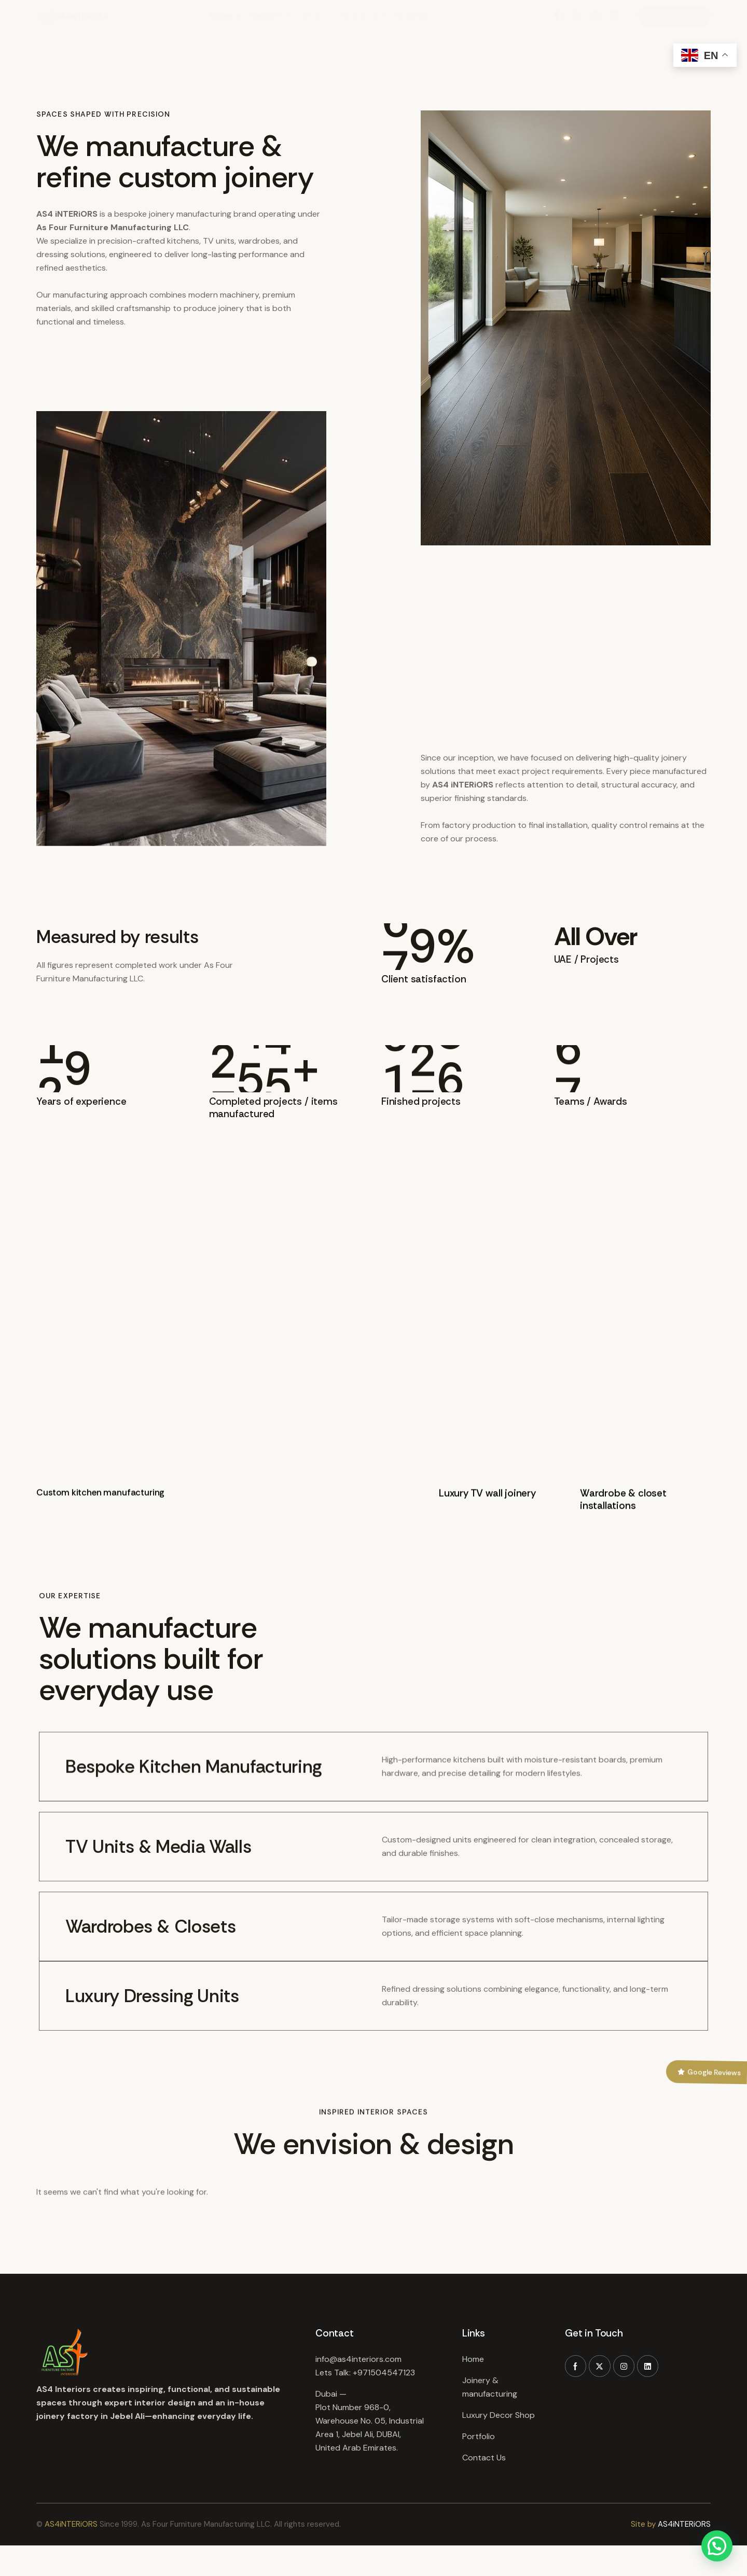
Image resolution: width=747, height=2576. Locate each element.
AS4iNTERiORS (71, 2527)
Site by (643, 2527)
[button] (716, 2545)
